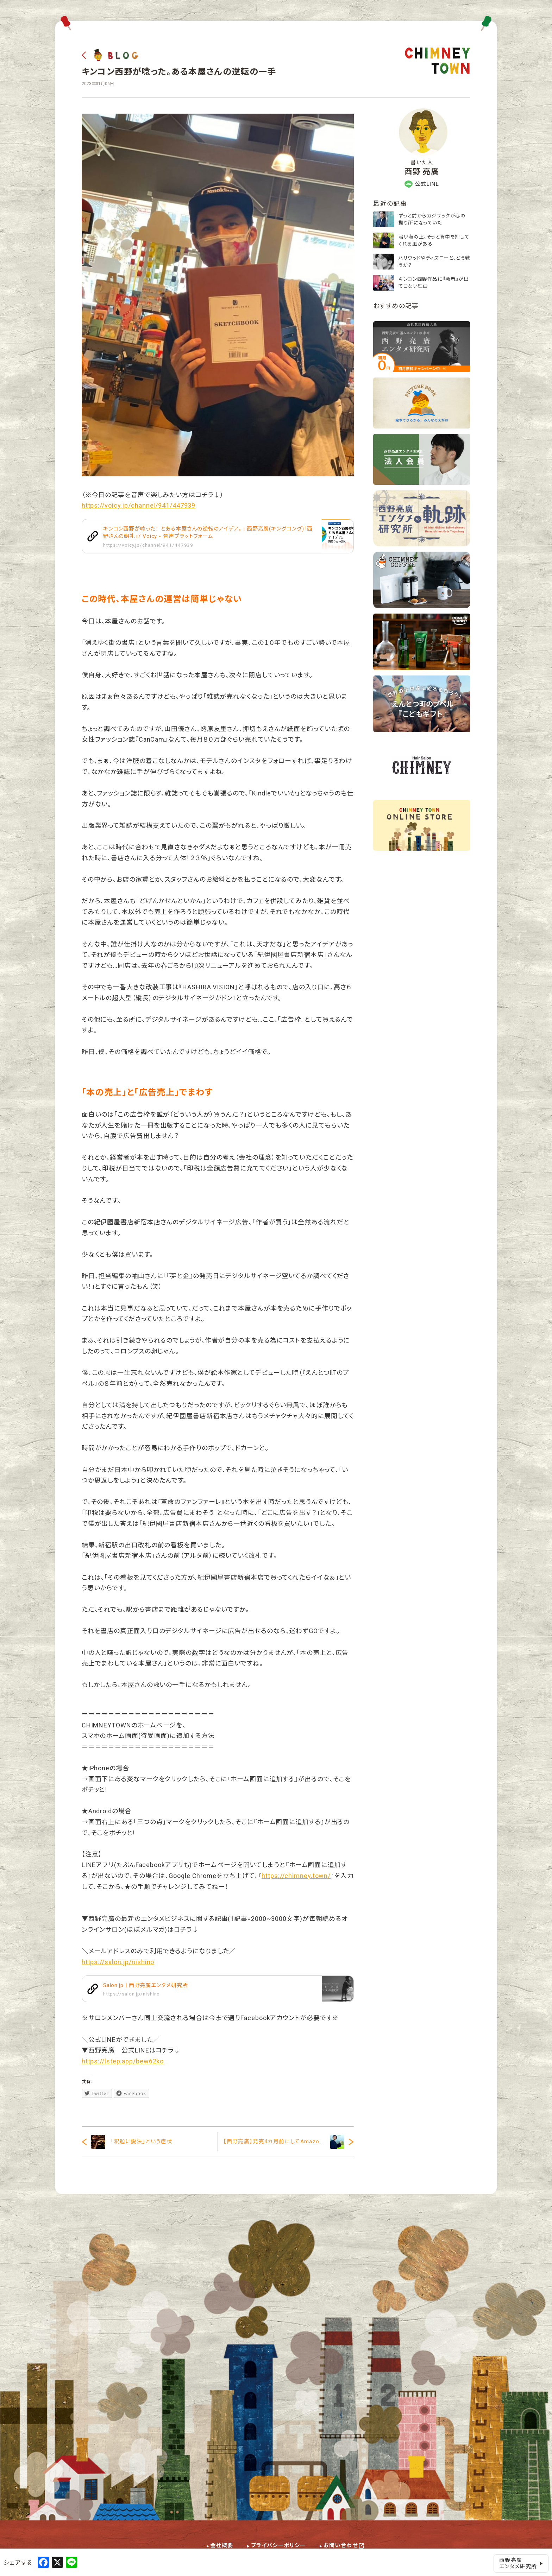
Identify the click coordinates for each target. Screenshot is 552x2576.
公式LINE (421, 184)
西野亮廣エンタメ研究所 (521, 2563)
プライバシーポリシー (278, 2545)
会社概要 (221, 2545)
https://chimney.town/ (296, 1875)
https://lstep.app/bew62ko (123, 2061)
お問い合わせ (341, 2545)
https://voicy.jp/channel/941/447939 (139, 505)
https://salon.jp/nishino (118, 1962)
